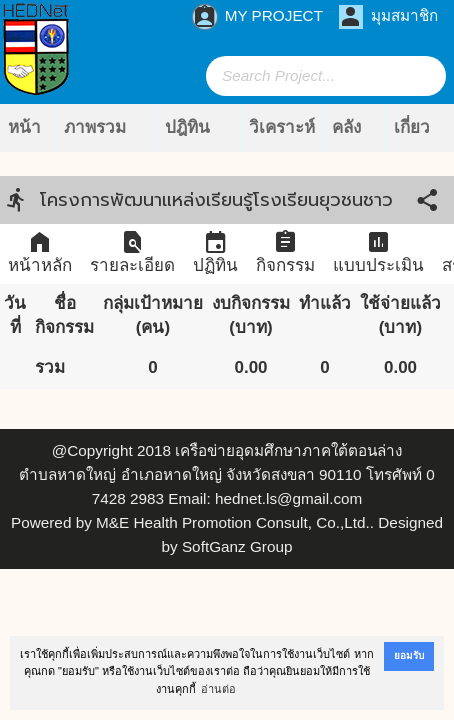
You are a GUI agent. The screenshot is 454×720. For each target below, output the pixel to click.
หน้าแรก (24, 135)
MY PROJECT (258, 17)
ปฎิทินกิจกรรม (194, 135)
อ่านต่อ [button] (218, 689)
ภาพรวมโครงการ (97, 135)
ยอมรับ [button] (409, 655)
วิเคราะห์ (282, 127)
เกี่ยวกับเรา (417, 135)
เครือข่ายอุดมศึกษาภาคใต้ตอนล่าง (288, 450)
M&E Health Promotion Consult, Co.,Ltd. (233, 522)
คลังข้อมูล (353, 135)
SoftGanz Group (237, 546)
